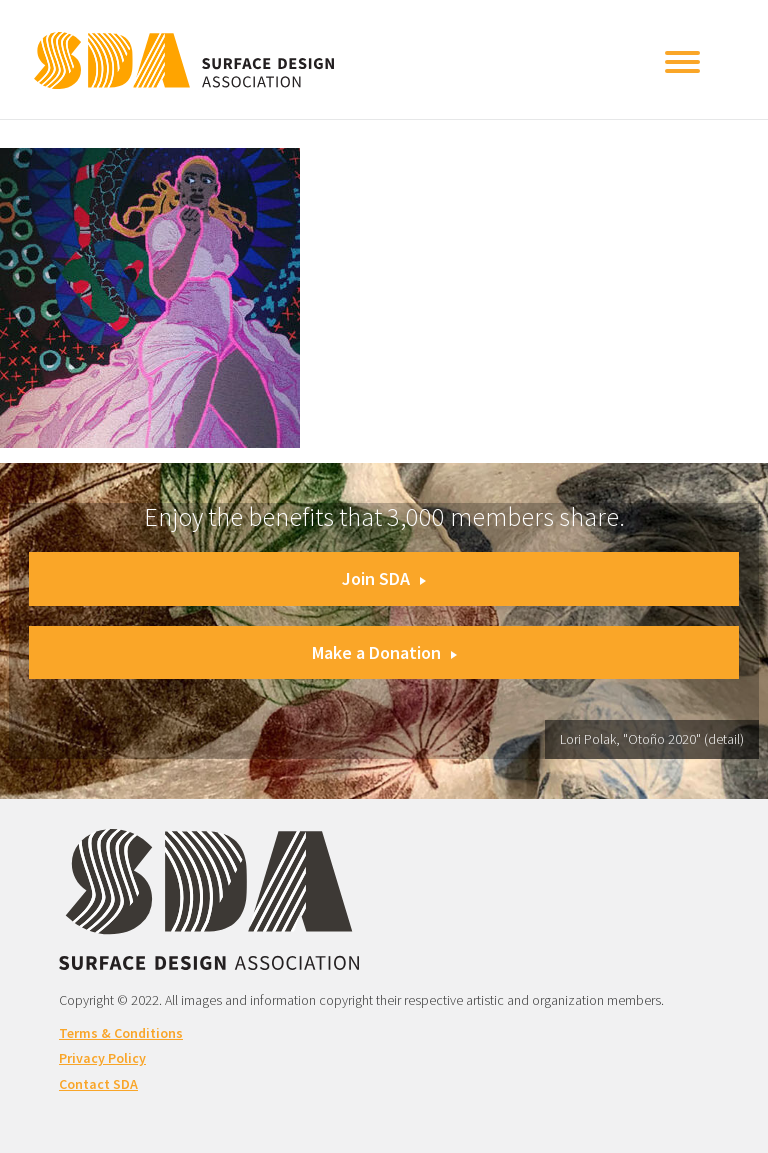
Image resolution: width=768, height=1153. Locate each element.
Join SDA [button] (384, 578)
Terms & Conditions (121, 1033)
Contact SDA (98, 1084)
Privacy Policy (102, 1058)
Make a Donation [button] (384, 652)
